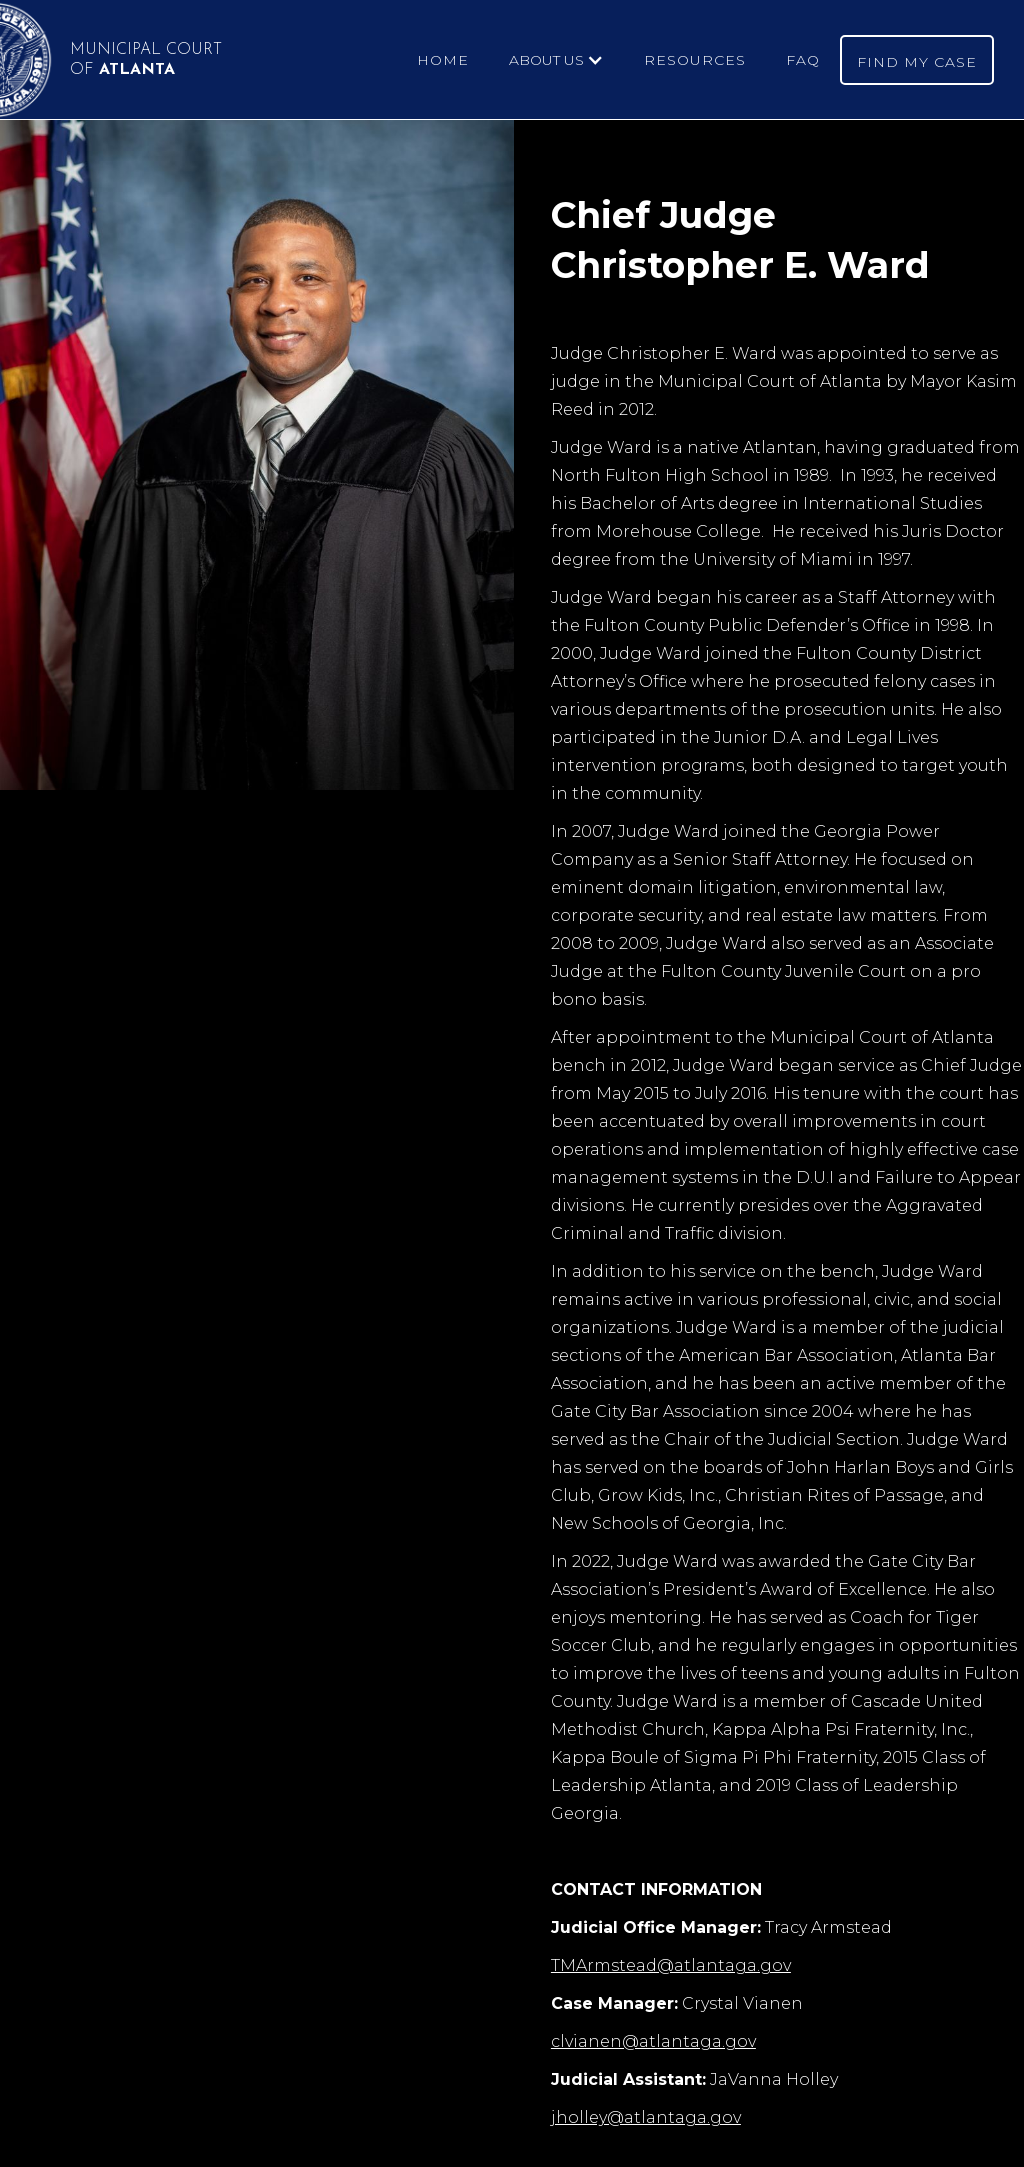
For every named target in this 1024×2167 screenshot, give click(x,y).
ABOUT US (546, 60)
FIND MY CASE (917, 62)
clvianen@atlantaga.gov (653, 2041)
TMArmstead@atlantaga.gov (671, 1965)
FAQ (803, 60)
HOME (443, 60)
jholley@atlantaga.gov (646, 2117)
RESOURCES (695, 60)
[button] (556, 60)
